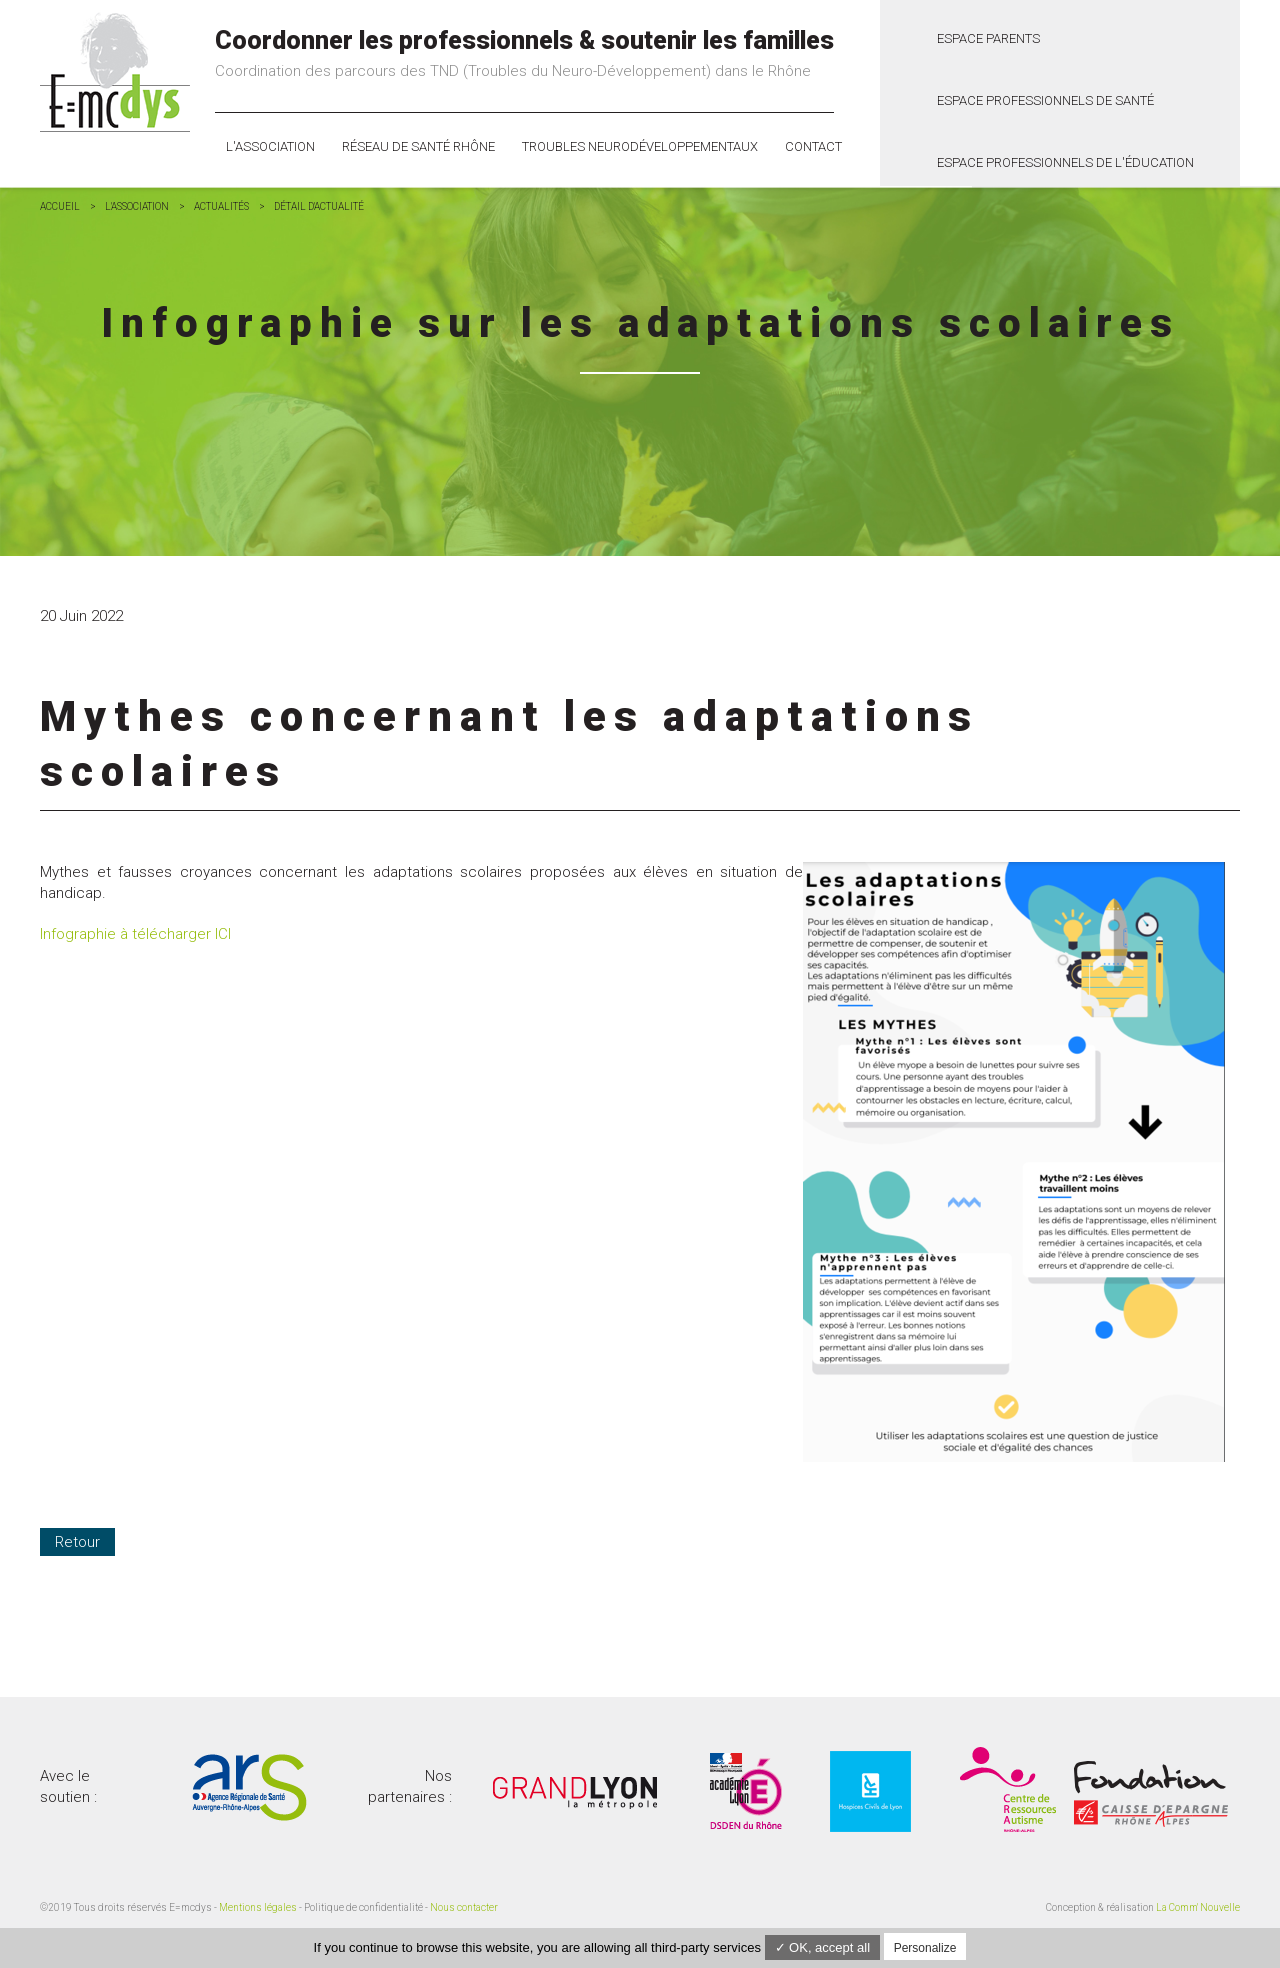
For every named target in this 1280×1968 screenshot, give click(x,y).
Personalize (925, 1948)
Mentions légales (258, 1907)
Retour (77, 1542)
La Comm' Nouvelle (1198, 1907)
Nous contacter (464, 1907)
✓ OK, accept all (823, 1947)
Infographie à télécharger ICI (135, 934)
